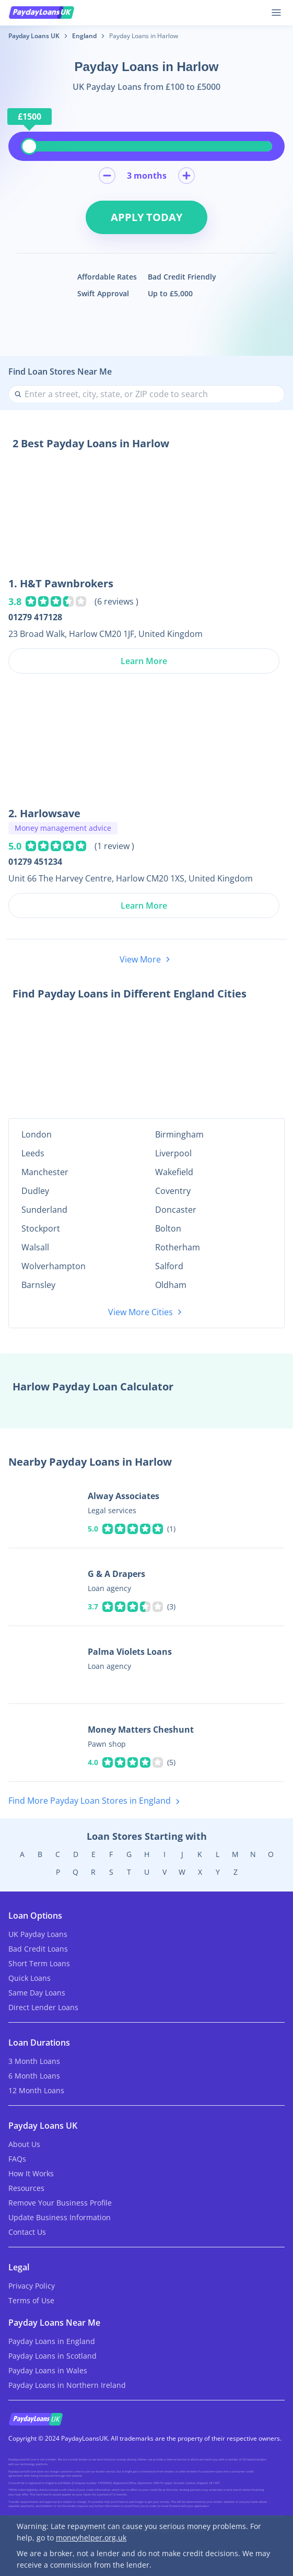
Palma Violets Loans (130, 1651)
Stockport (40, 1228)
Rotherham (177, 1247)
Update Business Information (59, 2217)
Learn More (144, 661)
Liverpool (173, 1153)
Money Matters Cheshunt (141, 1729)
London (36, 1134)
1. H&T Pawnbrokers (60, 583)
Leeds (32, 1153)
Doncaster (175, 1209)
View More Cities (146, 1312)
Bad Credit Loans (38, 1949)
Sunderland (44, 1209)
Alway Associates (123, 1496)
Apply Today (146, 217)
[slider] (29, 146)
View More (147, 959)
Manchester (44, 1172)
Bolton (168, 1228)
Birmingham (179, 1134)
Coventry (173, 1191)
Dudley (35, 1191)
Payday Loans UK (34, 35)
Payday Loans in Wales (47, 2370)
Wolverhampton (53, 1266)
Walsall (35, 1247)
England (84, 35)
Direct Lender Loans (43, 2007)
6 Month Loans (34, 2076)
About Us (24, 2144)
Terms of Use (31, 2300)
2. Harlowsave (44, 813)
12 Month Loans (36, 2090)
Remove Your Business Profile (60, 2203)
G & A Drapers (116, 1574)
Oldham (170, 1285)
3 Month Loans (34, 2061)
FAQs (17, 2159)
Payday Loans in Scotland (52, 2356)
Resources (26, 2188)
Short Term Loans (39, 1963)
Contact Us (27, 2232)
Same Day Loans (36, 1993)
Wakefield (174, 1172)
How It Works (31, 2173)
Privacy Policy (31, 2286)
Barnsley (38, 1285)
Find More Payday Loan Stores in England (96, 1801)
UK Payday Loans (37, 1934)
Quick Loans (29, 1978)
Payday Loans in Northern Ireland (67, 2385)
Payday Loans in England (51, 2341)
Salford (169, 1266)
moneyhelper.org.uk (91, 2538)
